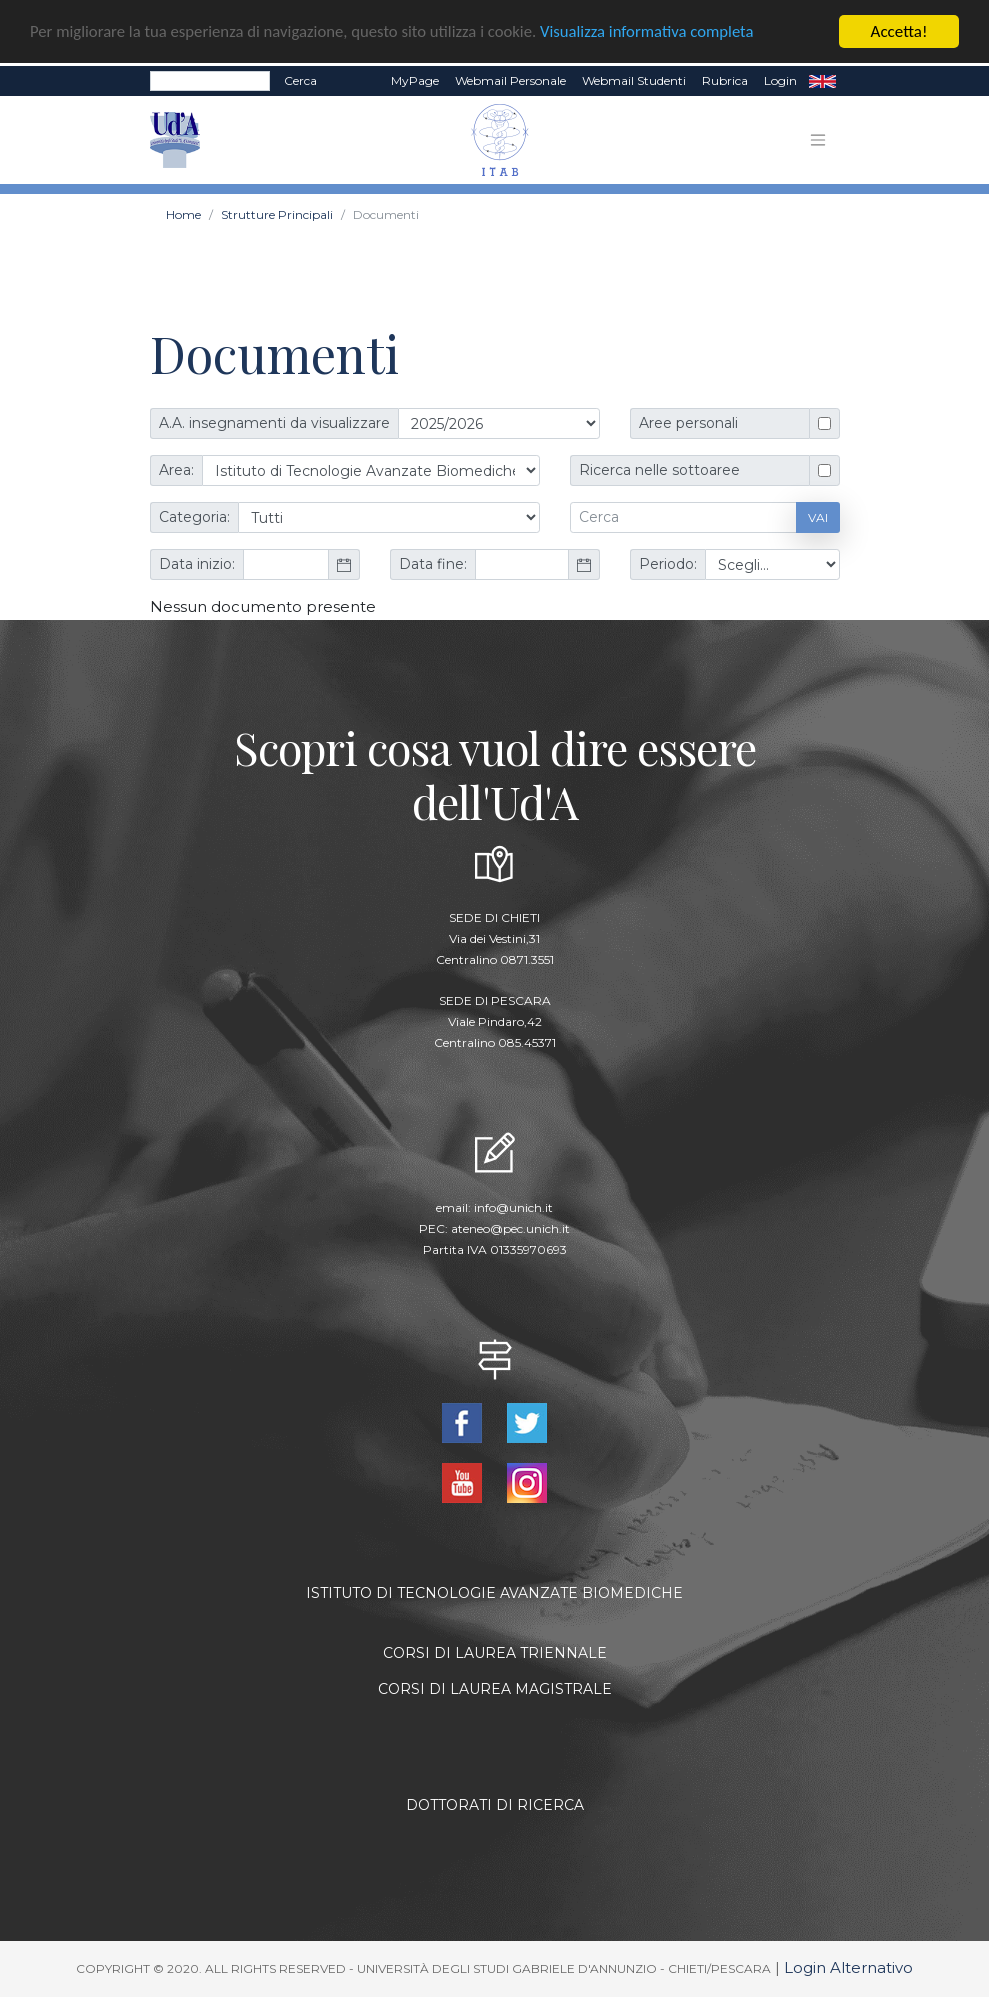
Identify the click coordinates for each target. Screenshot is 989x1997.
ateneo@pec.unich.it (510, 1227)
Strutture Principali (277, 214)
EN (822, 81)
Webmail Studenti (634, 80)
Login (780, 80)
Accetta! (899, 31)
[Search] (210, 81)
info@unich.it (513, 1206)
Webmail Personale (510, 80)
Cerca (300, 80)
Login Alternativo (848, 1967)
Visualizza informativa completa (659, 31)
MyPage (415, 80)
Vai (818, 516)
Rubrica (725, 80)
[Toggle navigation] (818, 140)
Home (183, 214)
